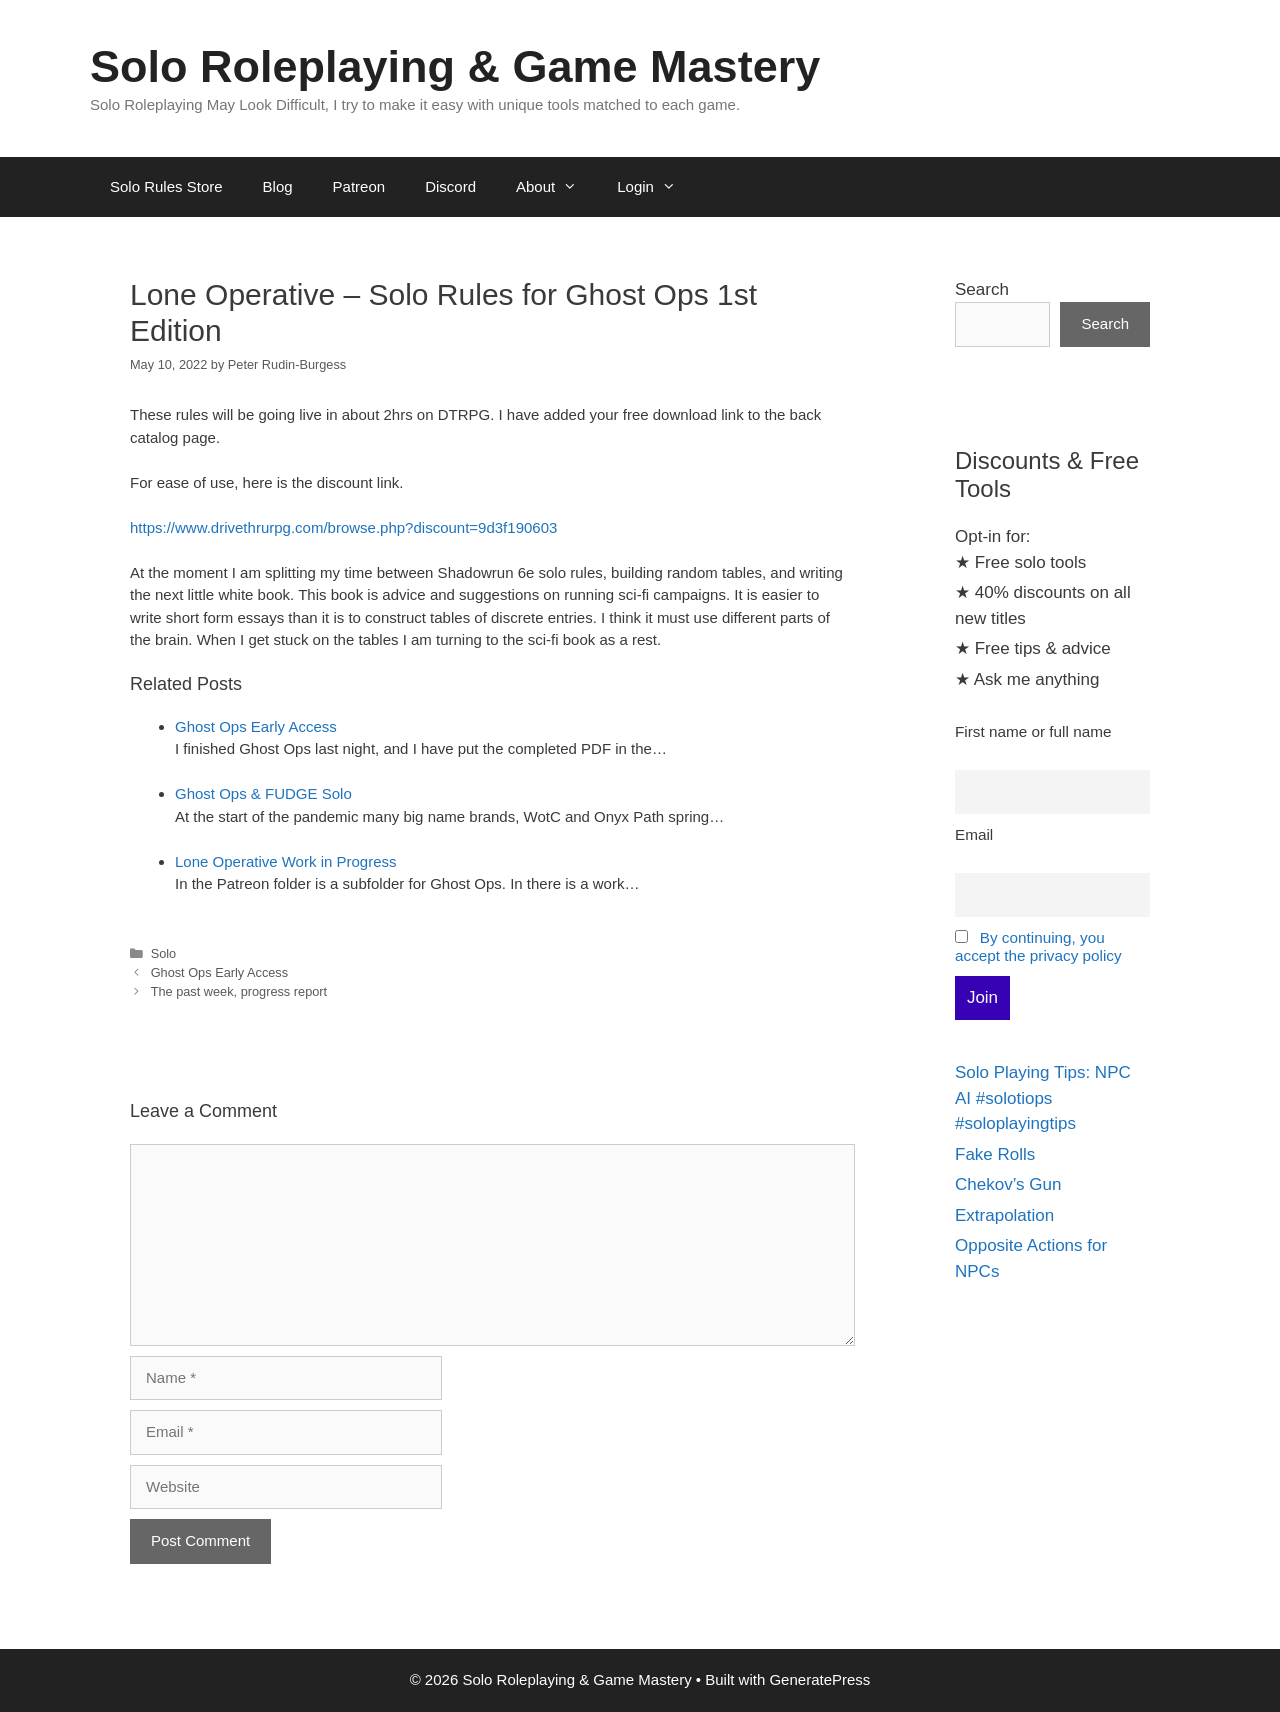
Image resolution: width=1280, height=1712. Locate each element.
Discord (450, 186)
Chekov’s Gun (1008, 1184)
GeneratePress (819, 1679)
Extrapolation (1004, 1215)
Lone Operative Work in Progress (286, 861)
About (556, 187)
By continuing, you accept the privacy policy (1038, 946)
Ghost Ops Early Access (256, 726)
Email (974, 834)
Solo (164, 953)
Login (656, 187)
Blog (278, 186)
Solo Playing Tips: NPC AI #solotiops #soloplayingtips (1043, 1098)
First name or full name (1033, 731)
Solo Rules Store (166, 186)
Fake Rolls (995, 1154)
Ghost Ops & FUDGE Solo (263, 793)
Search (982, 289)
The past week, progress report (239, 991)
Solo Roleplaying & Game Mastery (455, 66)
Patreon (359, 186)
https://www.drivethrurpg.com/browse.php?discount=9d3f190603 (343, 527)
